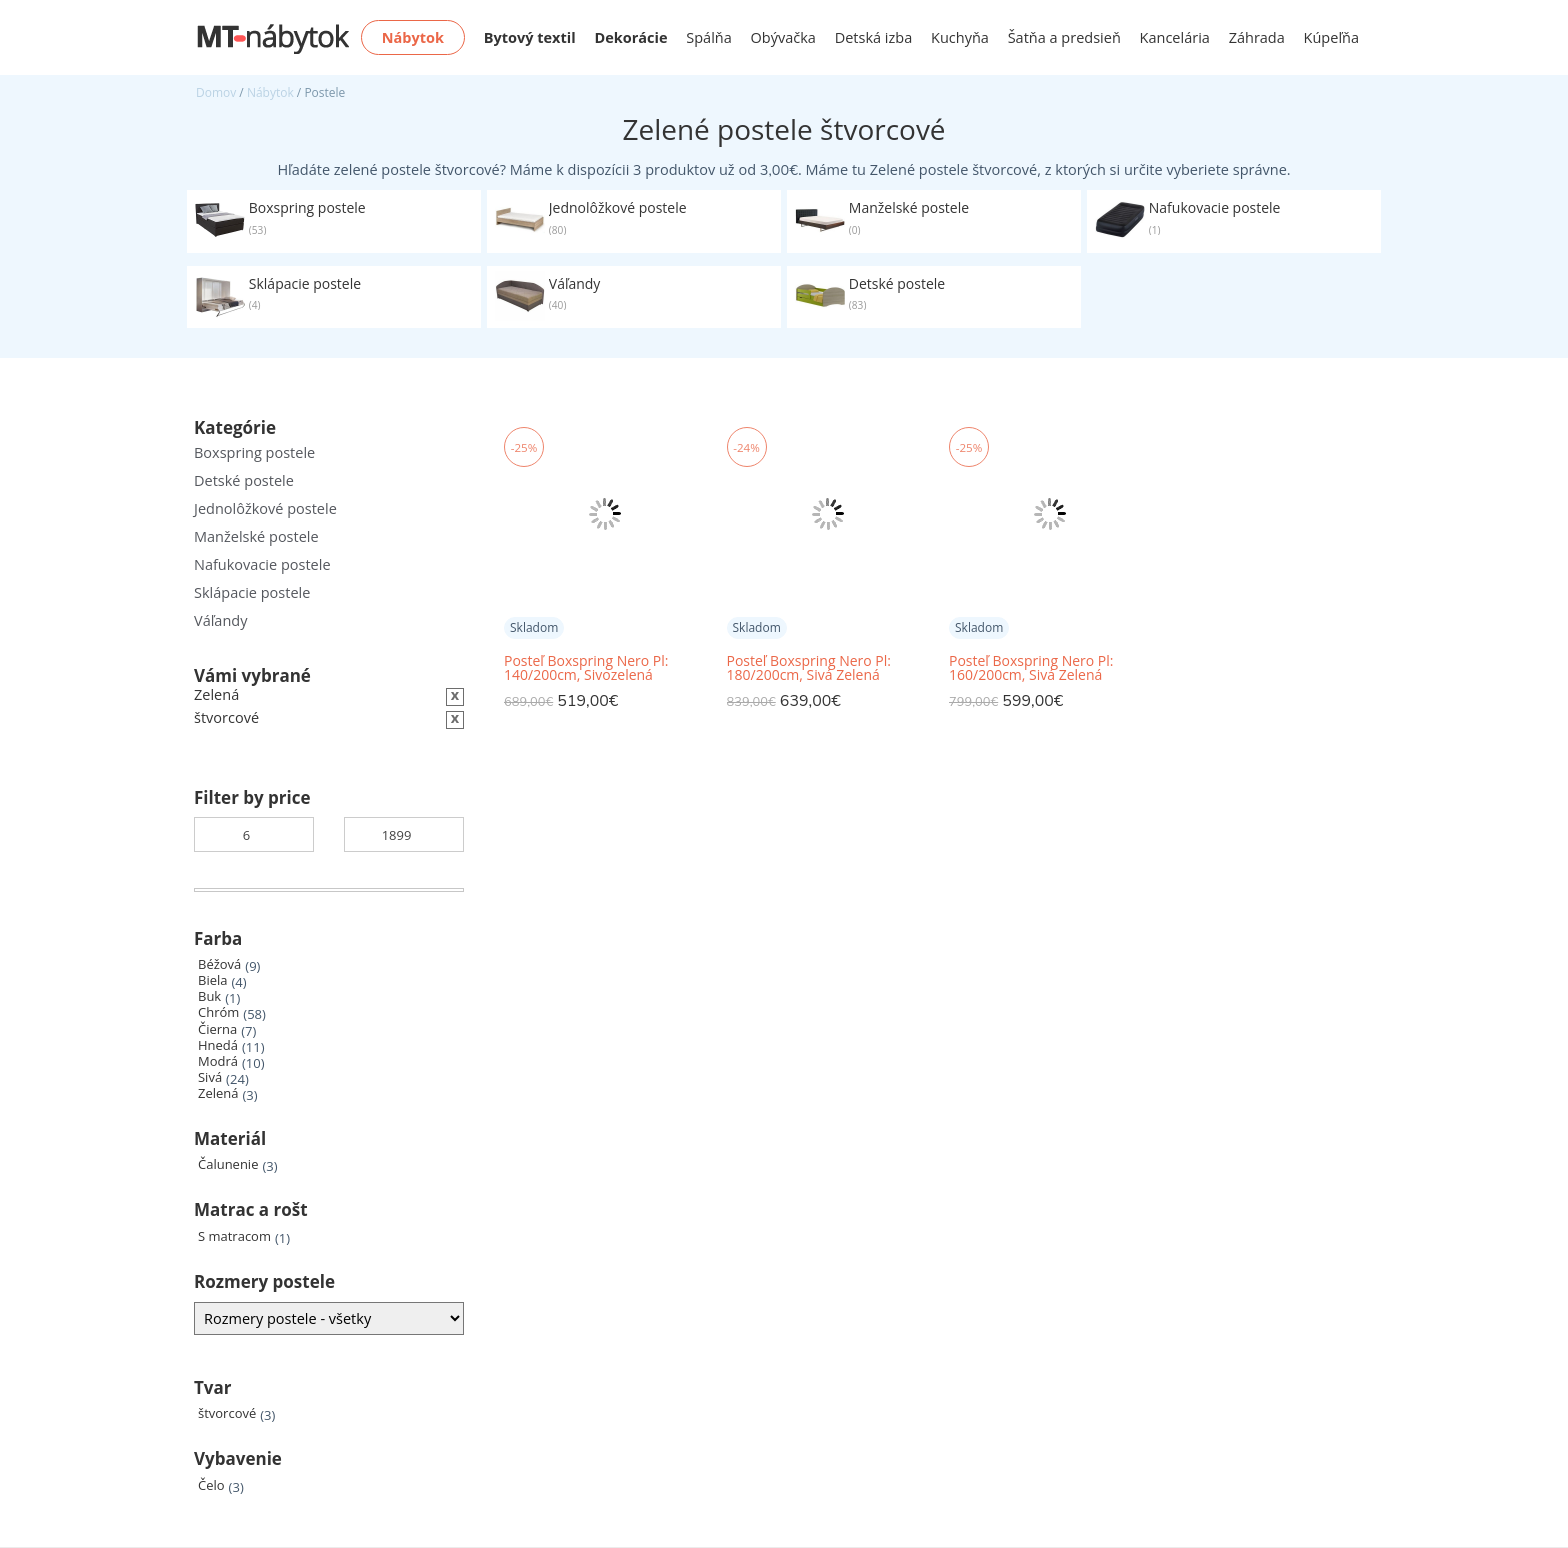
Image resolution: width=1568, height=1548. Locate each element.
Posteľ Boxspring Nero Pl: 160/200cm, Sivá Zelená (1031, 668)
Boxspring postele (254, 452)
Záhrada (1257, 37)
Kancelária (1175, 37)
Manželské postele (256, 536)
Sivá (210, 1077)
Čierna (217, 1029)
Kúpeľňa (1331, 37)
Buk (209, 996)
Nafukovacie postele (262, 564)
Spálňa (709, 37)
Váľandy (220, 620)
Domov (216, 92)
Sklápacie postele (252, 592)
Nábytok (270, 92)
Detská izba (874, 37)
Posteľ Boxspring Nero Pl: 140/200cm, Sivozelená (586, 668)
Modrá (218, 1061)
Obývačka (783, 37)
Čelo (211, 1485)
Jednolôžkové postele (265, 508)
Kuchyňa (960, 37)
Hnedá (218, 1045)
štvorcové (227, 1413)
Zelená (218, 1093)
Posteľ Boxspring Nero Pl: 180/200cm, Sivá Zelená (809, 668)
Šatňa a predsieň (1064, 37)
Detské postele (244, 480)
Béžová (219, 964)
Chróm (218, 1012)
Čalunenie (228, 1164)
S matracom (234, 1236)
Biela (212, 980)
